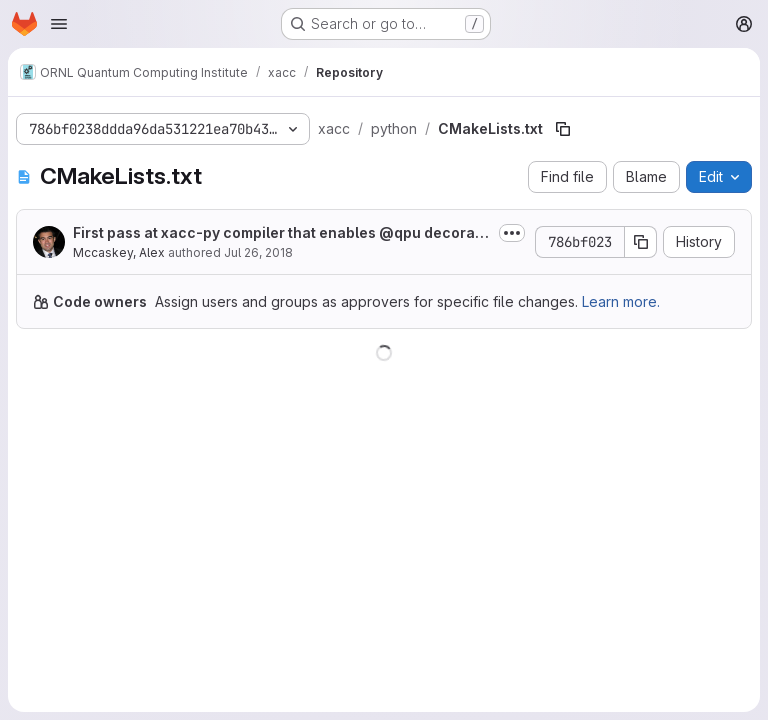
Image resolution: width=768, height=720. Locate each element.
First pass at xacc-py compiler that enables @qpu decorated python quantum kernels (281, 233)
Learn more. (621, 301)
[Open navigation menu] (59, 24)
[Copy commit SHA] (641, 242)
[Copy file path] (563, 129)
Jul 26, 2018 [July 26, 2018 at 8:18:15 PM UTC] (258, 252)
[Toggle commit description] (512, 233)
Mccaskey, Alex (119, 252)
